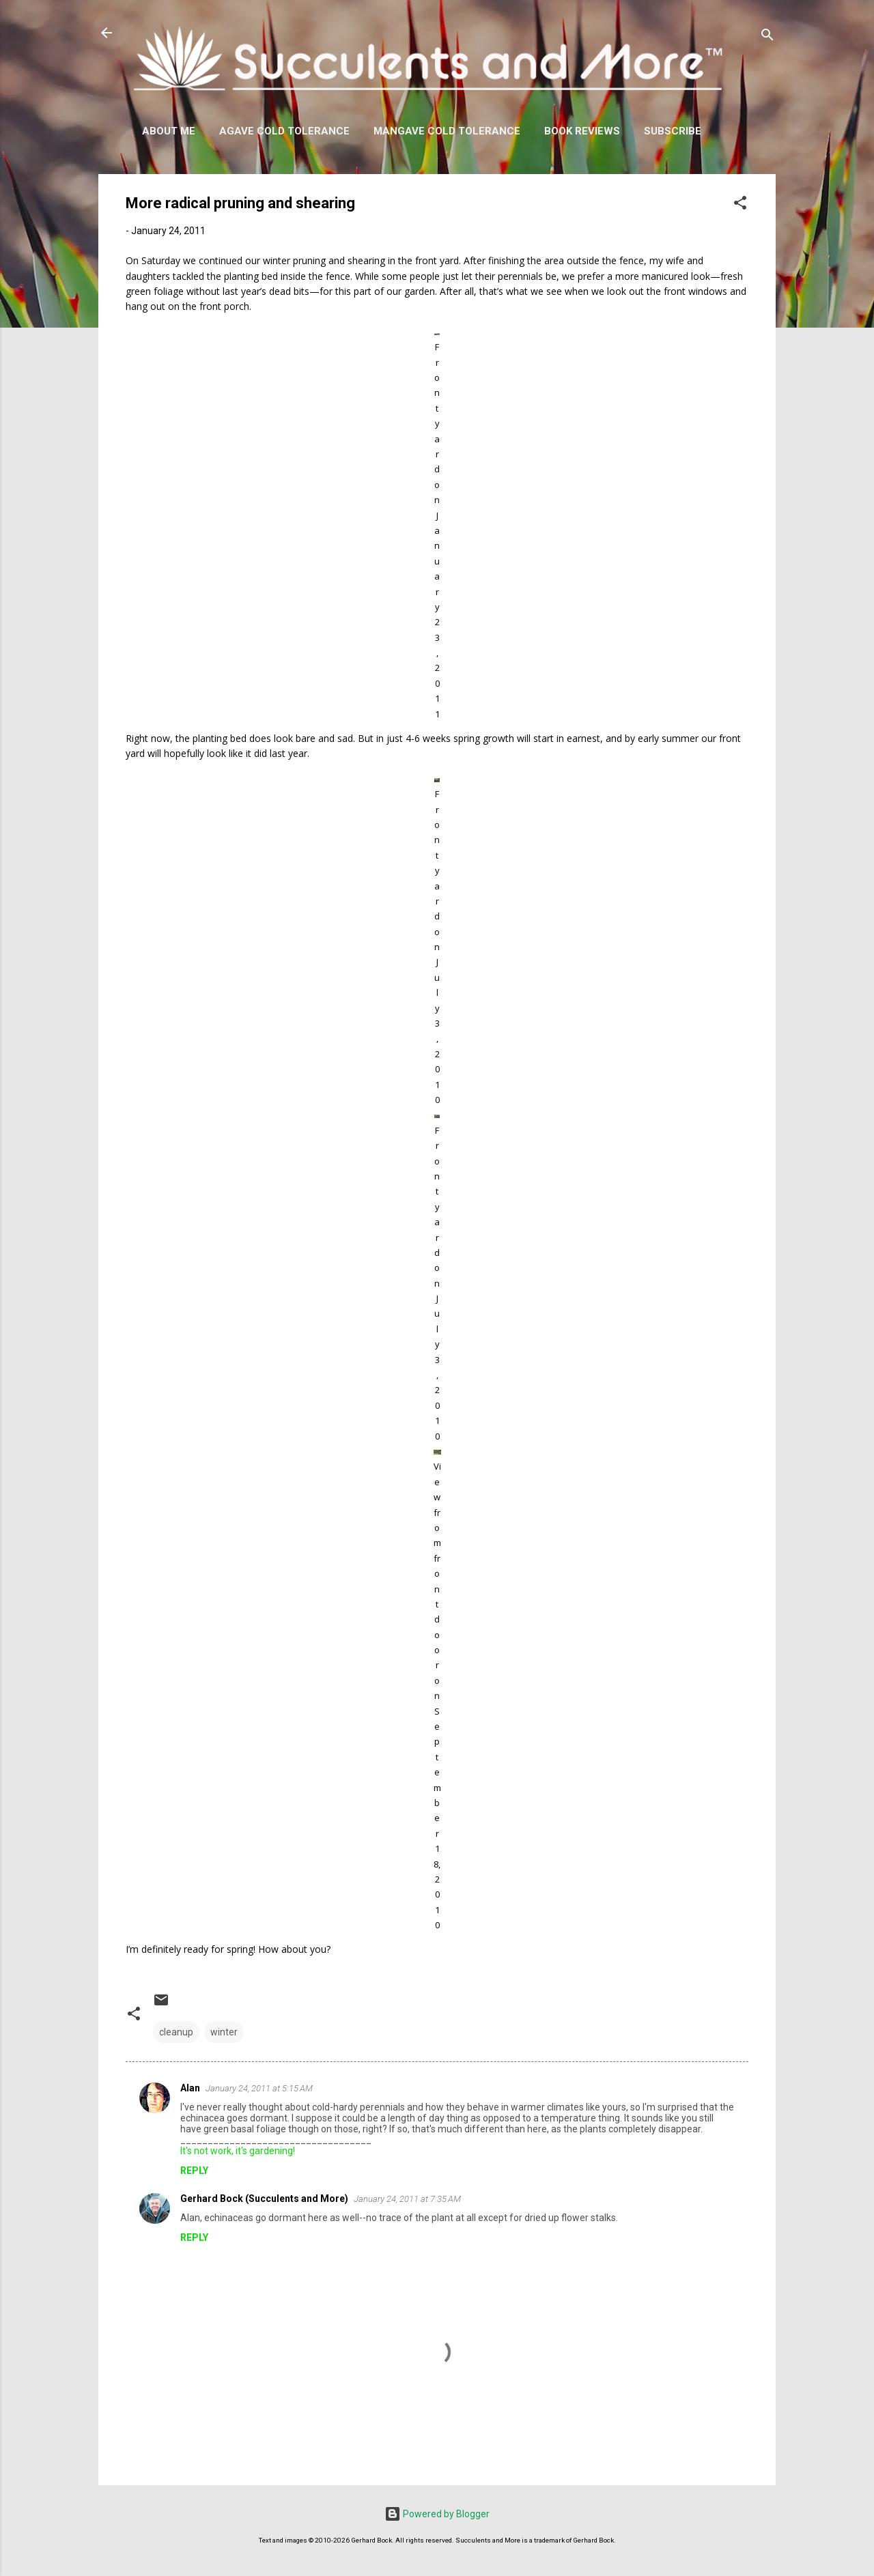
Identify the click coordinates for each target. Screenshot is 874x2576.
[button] (740, 205)
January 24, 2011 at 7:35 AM (407, 2199)
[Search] (767, 37)
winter (224, 2032)
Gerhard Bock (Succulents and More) (264, 2198)
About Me (168, 131)
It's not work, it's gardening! (237, 2150)
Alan (190, 2088)
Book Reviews (582, 131)
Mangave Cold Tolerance (446, 131)
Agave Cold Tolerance (284, 131)
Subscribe (672, 131)
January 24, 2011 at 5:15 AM (259, 2088)
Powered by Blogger (437, 2513)
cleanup (176, 2032)
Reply (194, 2170)
